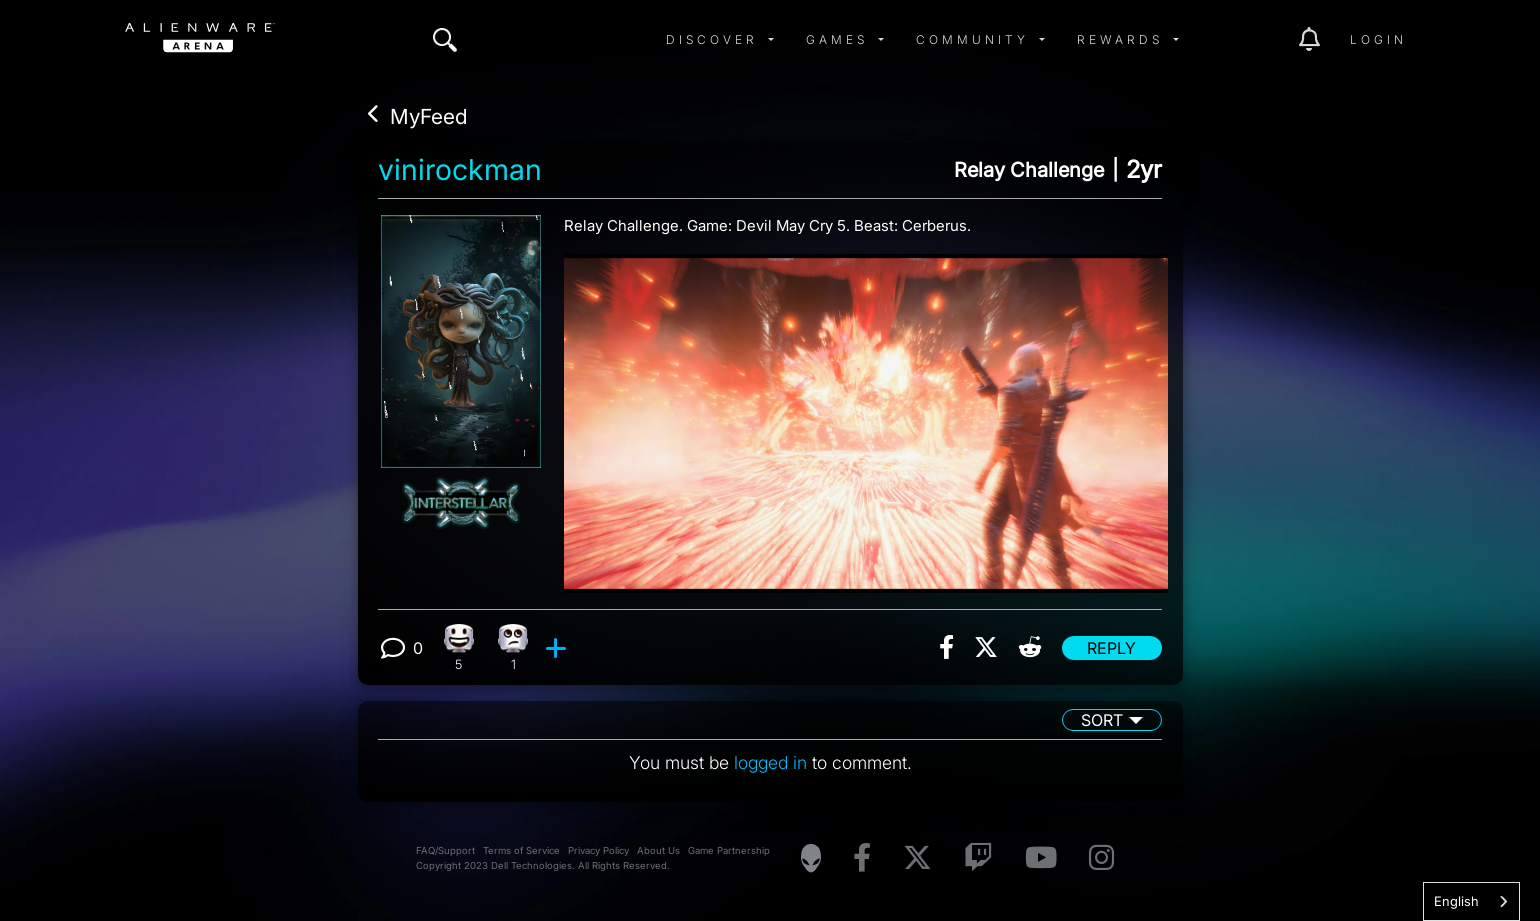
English (1456, 901)
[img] (445, 40)
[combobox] (1471, 901)
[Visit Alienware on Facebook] (862, 858)
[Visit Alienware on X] (917, 858)
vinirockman (460, 170)
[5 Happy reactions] (458, 647)
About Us (658, 850)
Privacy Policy (598, 850)
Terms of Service (521, 850)
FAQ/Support (445, 850)
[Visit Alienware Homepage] (811, 858)
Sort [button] (1102, 720)
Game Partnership (729, 850)
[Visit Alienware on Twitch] (978, 858)
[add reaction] (558, 648)
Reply (1111, 648)
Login (1378, 39)
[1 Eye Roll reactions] (513, 647)
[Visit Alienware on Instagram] (1101, 858)
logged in (770, 762)
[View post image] (866, 416)
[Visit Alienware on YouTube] (1041, 858)
